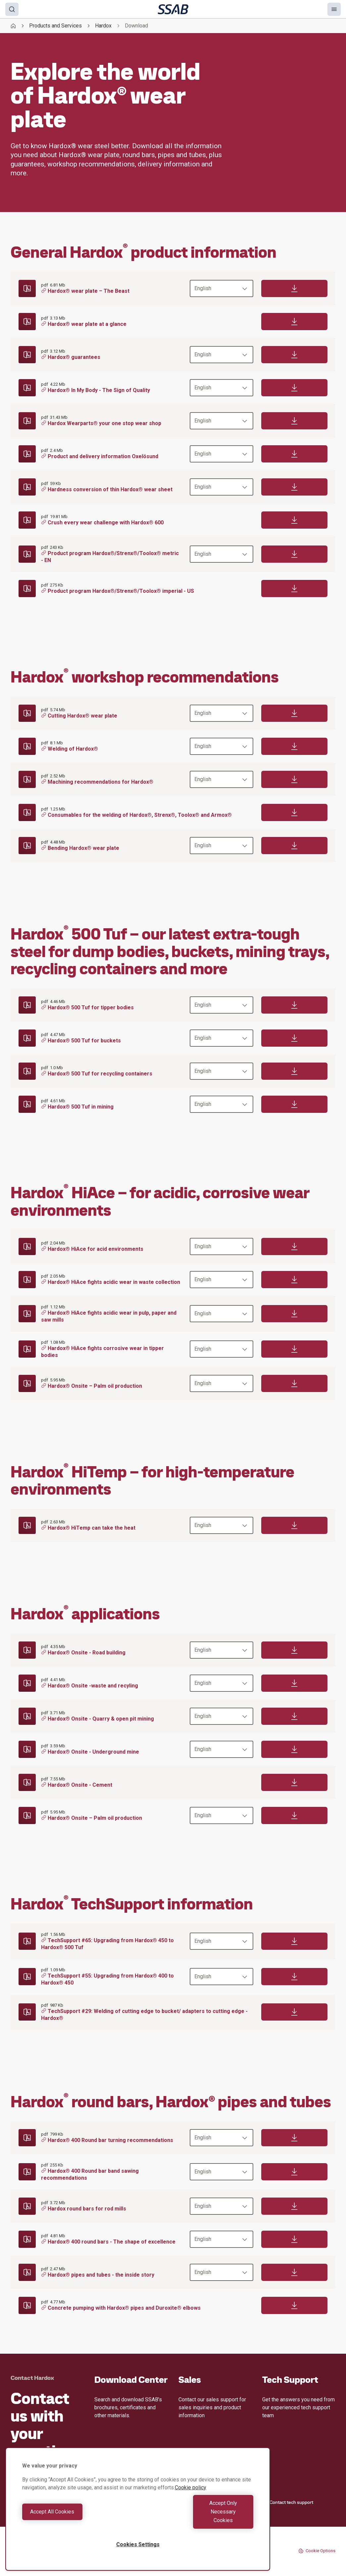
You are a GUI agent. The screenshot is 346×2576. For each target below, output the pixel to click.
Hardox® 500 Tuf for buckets (81, 1040)
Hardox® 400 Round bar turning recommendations (107, 2140)
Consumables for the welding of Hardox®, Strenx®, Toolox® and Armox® (136, 815)
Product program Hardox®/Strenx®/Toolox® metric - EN (110, 556)
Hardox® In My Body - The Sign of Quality (95, 390)
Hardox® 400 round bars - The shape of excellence (108, 2242)
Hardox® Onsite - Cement (76, 1785)
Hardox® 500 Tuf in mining (77, 1107)
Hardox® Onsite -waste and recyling (89, 1685)
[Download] (294, 288)
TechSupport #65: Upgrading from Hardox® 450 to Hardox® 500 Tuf (107, 1943)
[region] (137, 2518)
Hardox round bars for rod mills (83, 2209)
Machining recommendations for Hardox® (97, 782)
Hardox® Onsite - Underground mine (90, 1752)
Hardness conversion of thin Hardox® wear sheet (107, 489)
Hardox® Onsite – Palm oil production (91, 1386)
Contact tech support (287, 2502)
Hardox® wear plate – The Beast (85, 291)
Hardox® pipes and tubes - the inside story (97, 2275)
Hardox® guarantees (70, 357)
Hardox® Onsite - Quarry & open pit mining (97, 1719)
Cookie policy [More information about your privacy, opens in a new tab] (190, 2505)
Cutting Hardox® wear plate (79, 716)
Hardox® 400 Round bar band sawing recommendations (90, 2174)
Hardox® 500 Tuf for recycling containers (96, 1073)
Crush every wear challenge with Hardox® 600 (102, 522)
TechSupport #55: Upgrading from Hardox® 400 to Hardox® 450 (107, 1979)
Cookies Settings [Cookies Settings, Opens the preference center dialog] (138, 2544)
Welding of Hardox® (69, 749)
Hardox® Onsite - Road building (83, 1652)
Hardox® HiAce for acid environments (92, 1249)
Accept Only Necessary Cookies (197, 2520)
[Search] (12, 9)
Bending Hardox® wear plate (80, 848)
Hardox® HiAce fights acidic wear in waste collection (110, 1282)
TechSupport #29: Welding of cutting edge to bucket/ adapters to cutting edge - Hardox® (144, 2014)
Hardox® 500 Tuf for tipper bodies (87, 1007)
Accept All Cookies (78, 2520)
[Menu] (334, 9)
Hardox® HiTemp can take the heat (88, 1528)
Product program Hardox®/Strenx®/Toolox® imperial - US (117, 591)
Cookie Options (316, 2551)
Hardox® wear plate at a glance (83, 324)
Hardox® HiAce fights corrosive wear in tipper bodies (102, 1351)
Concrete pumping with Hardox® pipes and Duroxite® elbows (121, 2308)
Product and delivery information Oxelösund (99, 456)
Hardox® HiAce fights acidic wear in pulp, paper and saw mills (108, 1316)
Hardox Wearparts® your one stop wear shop (101, 423)
